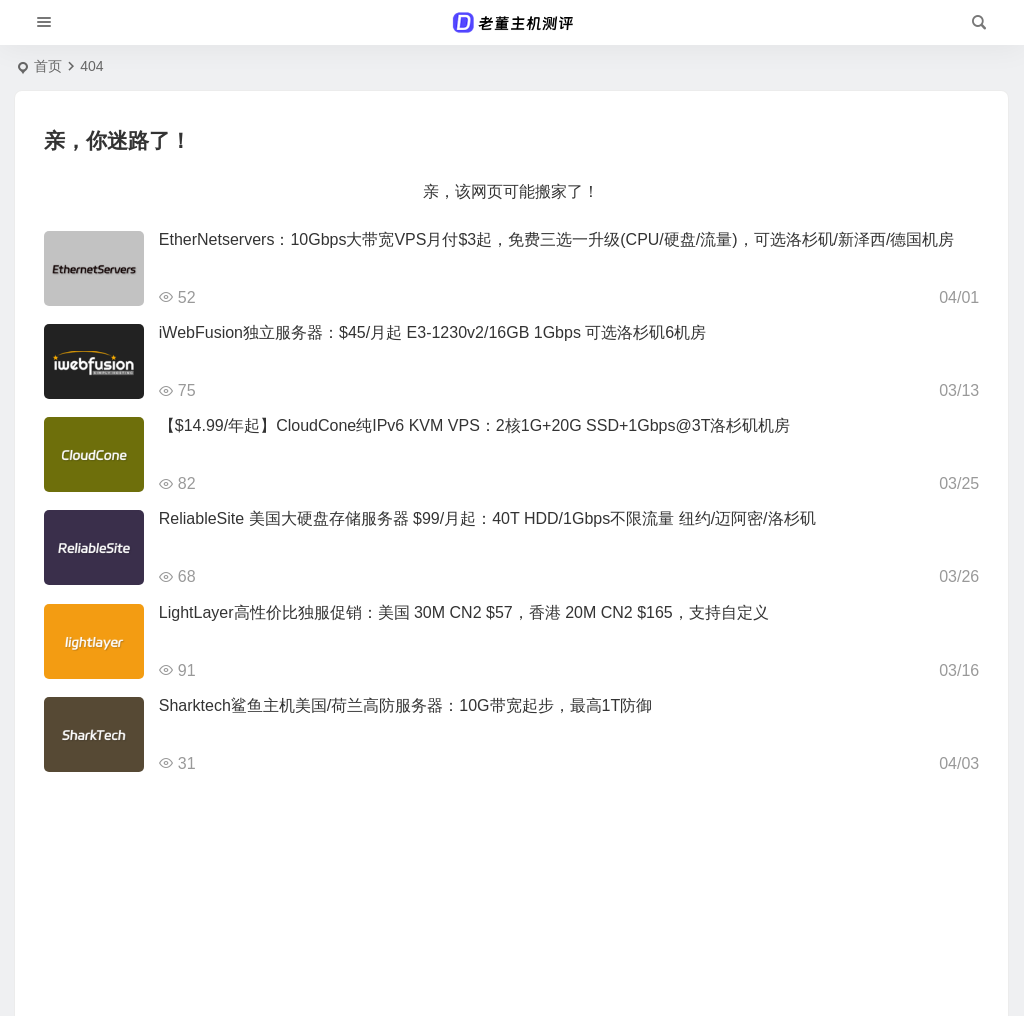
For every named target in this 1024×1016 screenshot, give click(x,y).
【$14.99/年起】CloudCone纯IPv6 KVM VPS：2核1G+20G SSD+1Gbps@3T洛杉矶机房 (475, 425)
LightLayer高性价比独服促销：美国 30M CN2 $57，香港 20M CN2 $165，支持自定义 (464, 612)
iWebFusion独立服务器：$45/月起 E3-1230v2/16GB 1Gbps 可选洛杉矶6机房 (432, 332)
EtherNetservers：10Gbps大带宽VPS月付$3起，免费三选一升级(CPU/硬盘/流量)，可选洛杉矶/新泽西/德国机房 (557, 239)
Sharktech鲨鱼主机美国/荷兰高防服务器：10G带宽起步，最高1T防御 (405, 705)
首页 (48, 66)
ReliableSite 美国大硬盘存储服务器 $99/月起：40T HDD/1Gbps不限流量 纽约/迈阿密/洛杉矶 (487, 518)
